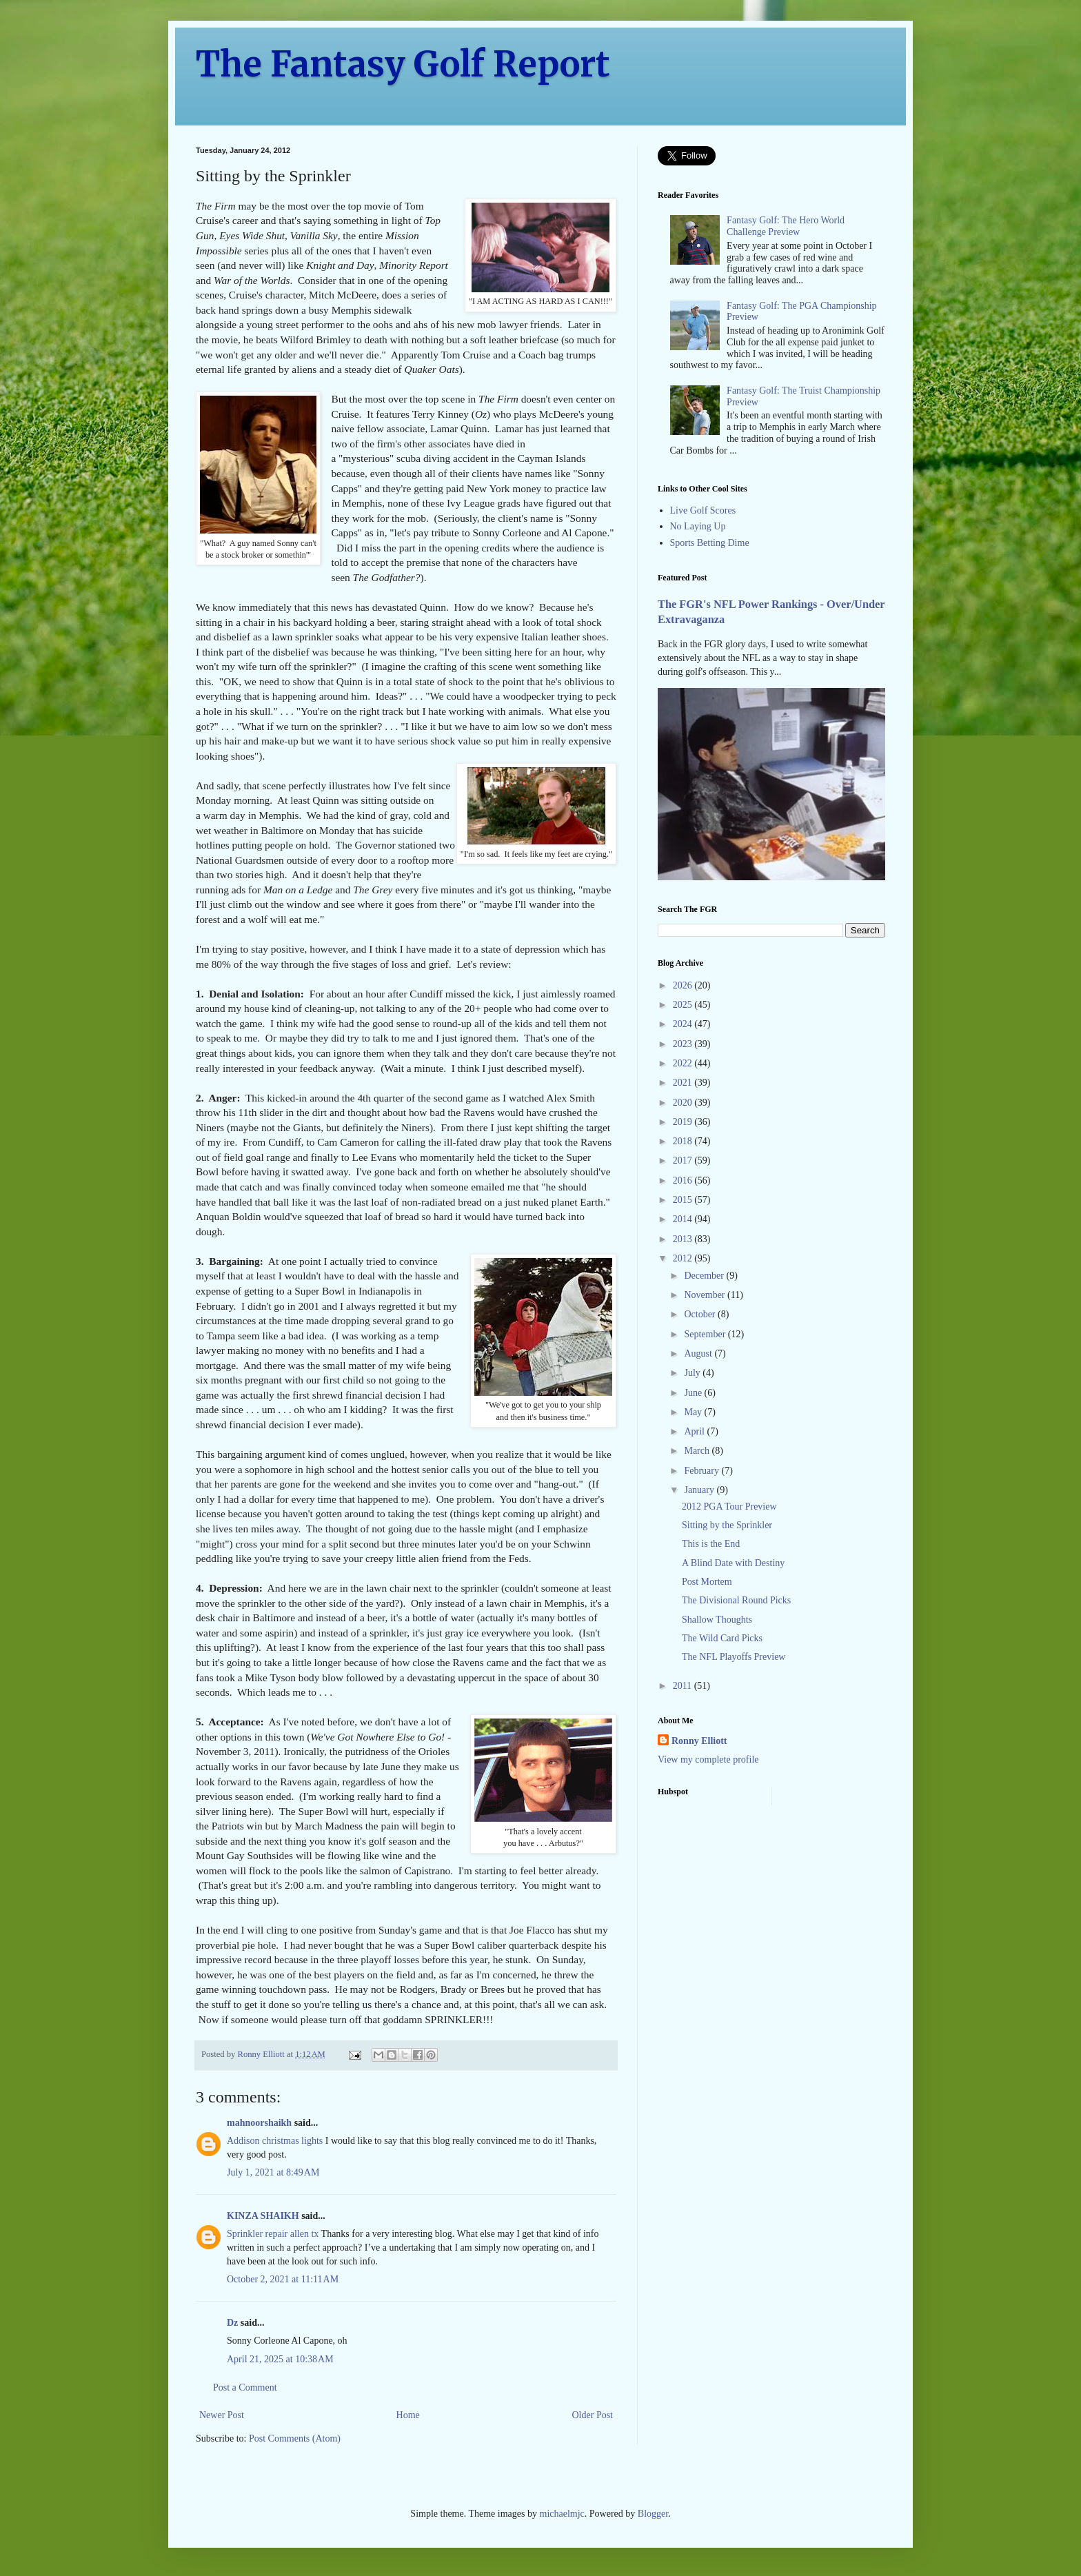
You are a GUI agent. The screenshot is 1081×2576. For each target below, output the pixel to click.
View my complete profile (708, 1759)
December (705, 1275)
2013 (684, 1239)
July (693, 1373)
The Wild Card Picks (722, 1638)
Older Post (593, 2415)
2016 (684, 1180)
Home (408, 2415)
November (705, 1295)
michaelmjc (562, 2513)
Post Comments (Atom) (295, 2438)
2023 (684, 1044)
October (701, 1314)
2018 (684, 1141)
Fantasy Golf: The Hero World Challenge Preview (786, 226)
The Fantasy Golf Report (403, 64)
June (694, 1393)
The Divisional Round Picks (736, 1600)
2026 (684, 985)
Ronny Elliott (699, 1741)
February (702, 1471)
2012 (684, 1258)
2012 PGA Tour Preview (729, 1506)
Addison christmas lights (275, 2141)
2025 (684, 1005)
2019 (684, 1122)
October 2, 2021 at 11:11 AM (283, 2279)
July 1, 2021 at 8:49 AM (273, 2172)
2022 (684, 1063)
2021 (684, 1082)
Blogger (653, 2513)
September (705, 1334)
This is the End (711, 1544)
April (695, 1431)
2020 (684, 1102)
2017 (684, 1160)
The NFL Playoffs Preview (733, 1657)
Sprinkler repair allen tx (273, 2234)
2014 (684, 1219)
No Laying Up (698, 526)
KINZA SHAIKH (263, 2216)
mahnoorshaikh (259, 2123)
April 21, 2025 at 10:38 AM (280, 2359)
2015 (684, 1200)
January (700, 1490)
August (699, 1353)
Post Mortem (707, 1581)
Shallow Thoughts (717, 1619)
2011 (683, 1686)
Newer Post (221, 2415)
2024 (684, 1024)
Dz (232, 2323)
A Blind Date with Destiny (733, 1563)
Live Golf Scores (703, 510)
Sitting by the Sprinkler (727, 1525)
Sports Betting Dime (709, 543)
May (694, 1412)
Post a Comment (245, 2387)
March (697, 1451)
